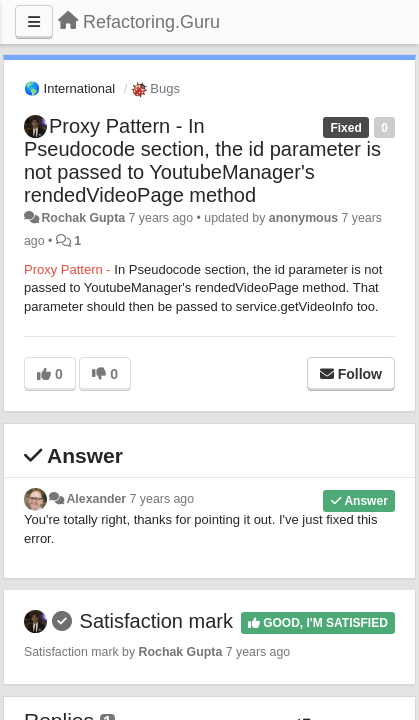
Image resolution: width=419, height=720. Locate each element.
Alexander (96, 499)
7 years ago (162, 499)
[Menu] (34, 22)
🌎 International (69, 88)
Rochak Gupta (83, 218)
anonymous (303, 218)
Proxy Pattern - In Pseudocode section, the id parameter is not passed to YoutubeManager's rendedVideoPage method (202, 160)
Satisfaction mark (156, 621)
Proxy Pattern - (69, 269)
